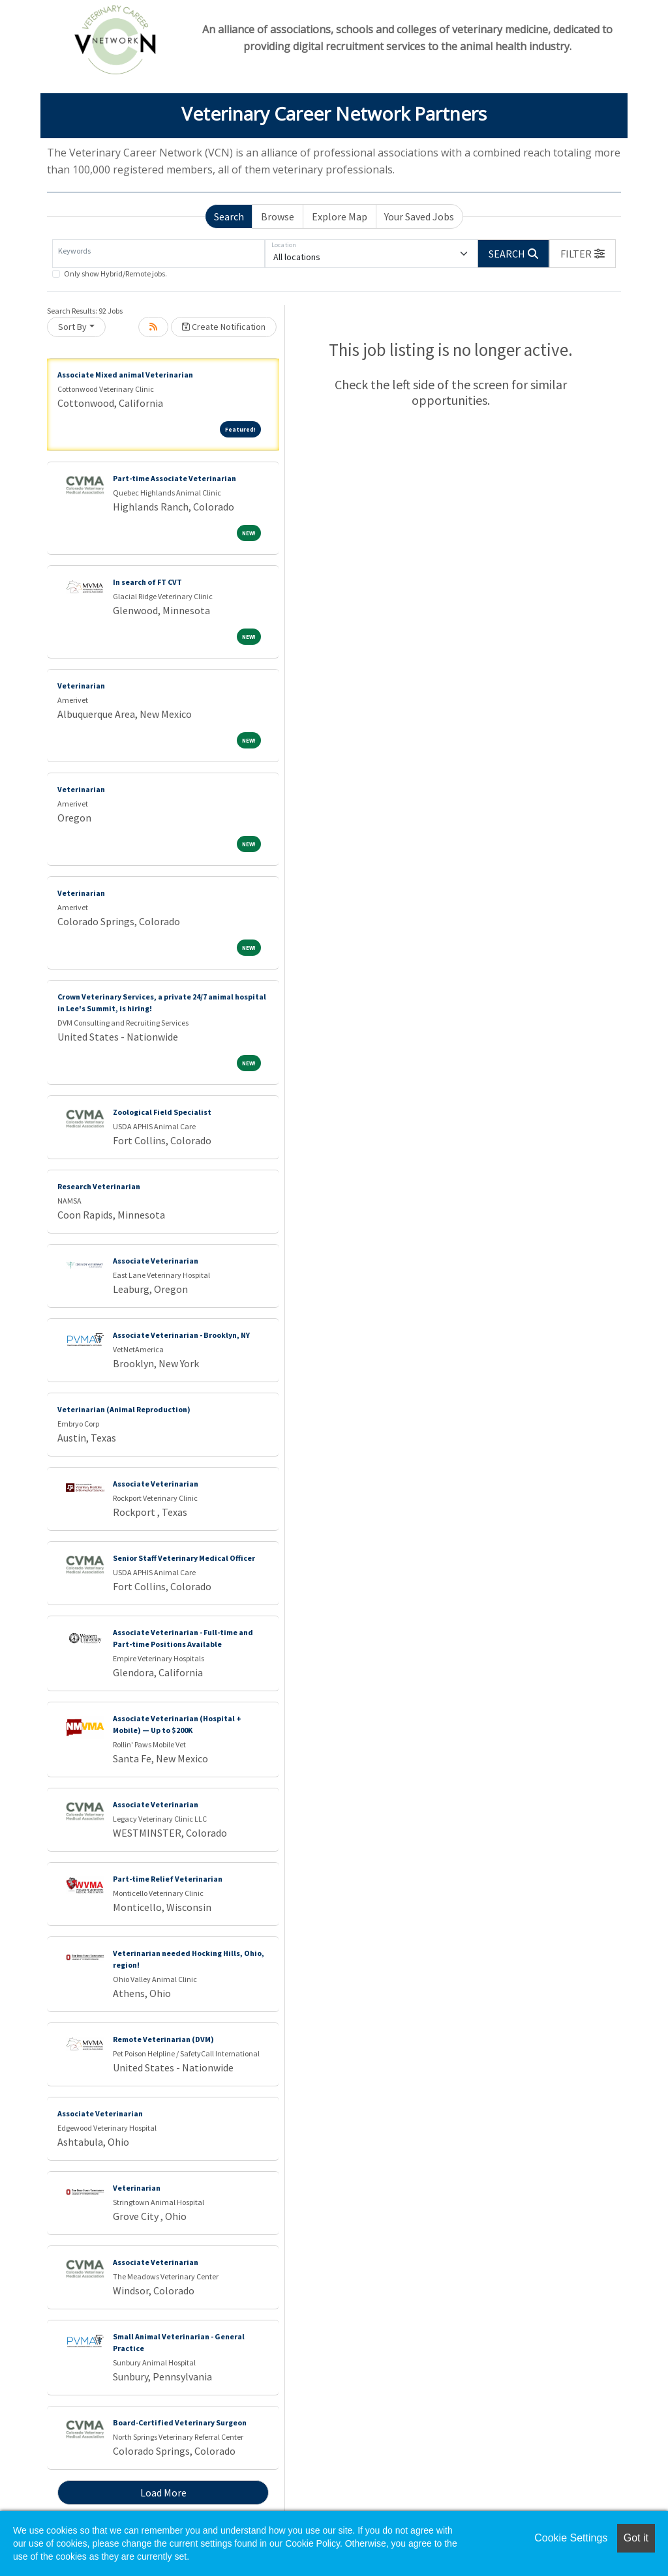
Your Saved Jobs (419, 216)
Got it (636, 2537)
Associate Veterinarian (155, 1261)
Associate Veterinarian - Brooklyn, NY (181, 1335)
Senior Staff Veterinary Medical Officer (184, 1558)
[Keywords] (158, 253)
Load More (163, 2492)
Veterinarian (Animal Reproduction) (123, 1409)
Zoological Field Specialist (162, 1112)
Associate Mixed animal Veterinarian (125, 374)
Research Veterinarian (98, 1186)
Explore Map (339, 216)
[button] (582, 253)
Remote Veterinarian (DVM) (163, 2039)
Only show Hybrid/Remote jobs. (115, 273)
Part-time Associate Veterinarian (174, 478)
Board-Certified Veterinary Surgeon (180, 2422)
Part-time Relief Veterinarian (167, 1879)
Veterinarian (81, 685)
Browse (277, 216)
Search (229, 216)
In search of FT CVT (147, 582)
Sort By (72, 327)
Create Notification (224, 327)
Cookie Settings (570, 2537)
